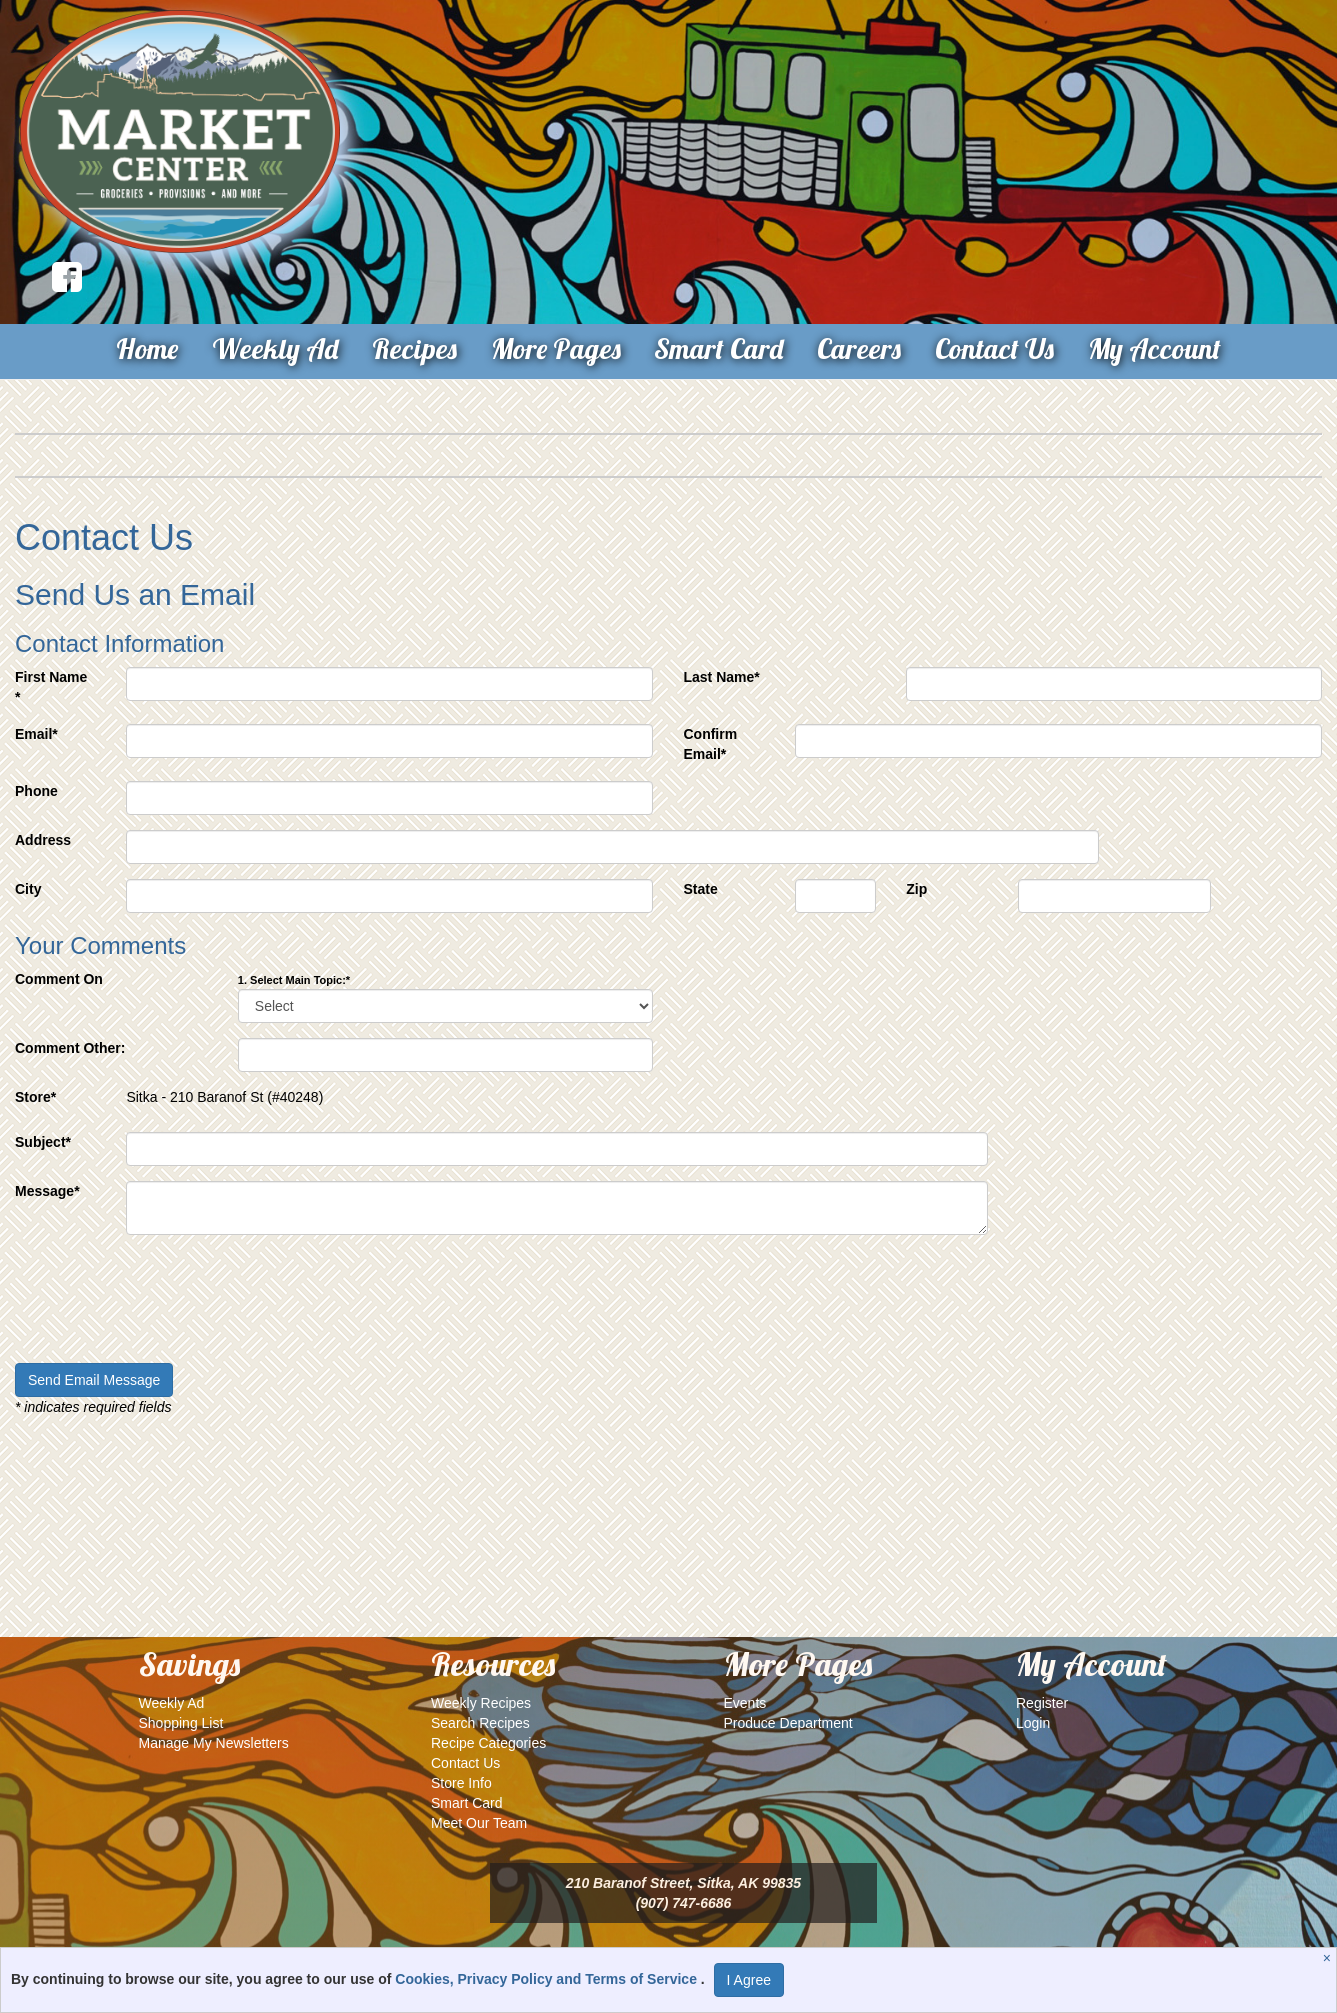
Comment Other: (70, 1048)
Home (147, 348)
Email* (36, 734)
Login (1033, 1723)
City (28, 889)
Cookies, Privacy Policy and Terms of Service (548, 1979)
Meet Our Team (479, 1823)
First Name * (51, 687)
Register (1042, 1703)
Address (43, 840)
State (700, 889)
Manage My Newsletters (214, 1743)
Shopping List (181, 1723)
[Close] (1329, 1958)
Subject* (43, 1142)
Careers (859, 348)
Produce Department (788, 1723)
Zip (916, 889)
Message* (47, 1191)
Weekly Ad (275, 348)
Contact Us (994, 348)
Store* (35, 1097)
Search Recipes (480, 1723)
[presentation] (167, 1309)
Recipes (414, 348)
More (556, 348)
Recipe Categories (488, 1743)
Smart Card (718, 348)
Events (745, 1703)
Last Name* (721, 677)
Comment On (59, 979)
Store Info (461, 1783)
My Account (1154, 348)
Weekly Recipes (481, 1703)
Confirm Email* (710, 744)
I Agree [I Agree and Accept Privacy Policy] (749, 1980)
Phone (36, 791)
